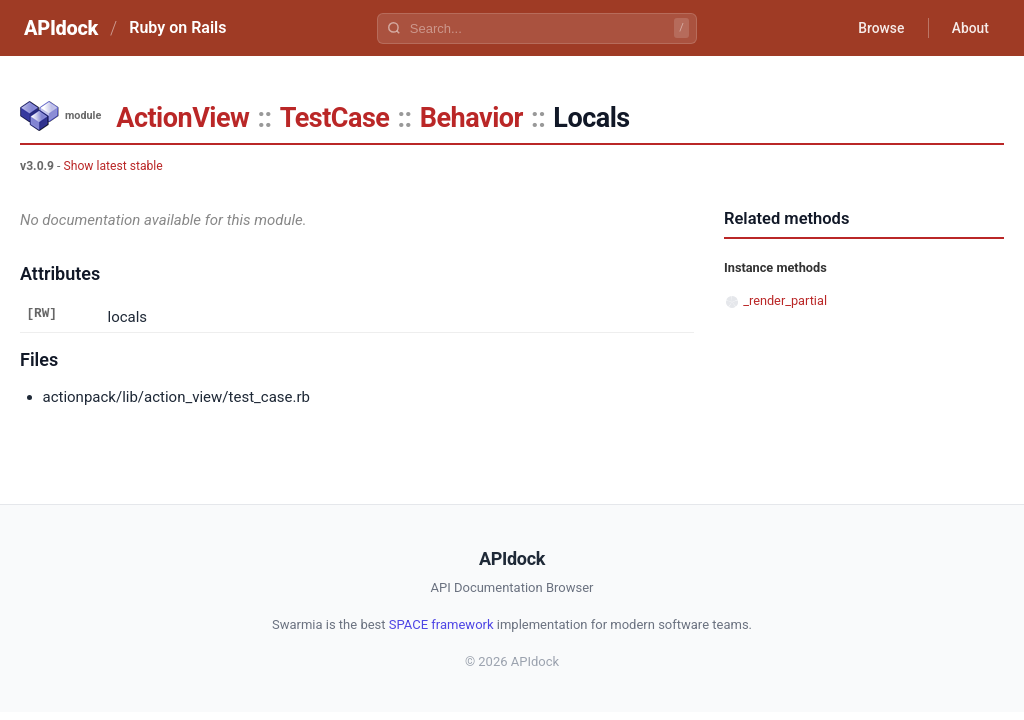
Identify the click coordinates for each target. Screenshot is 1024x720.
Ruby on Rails (177, 27)
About (969, 28)
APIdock (61, 28)
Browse (878, 28)
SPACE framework (441, 624)
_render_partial (785, 300)
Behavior (471, 118)
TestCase (335, 118)
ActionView (182, 118)
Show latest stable (112, 166)
